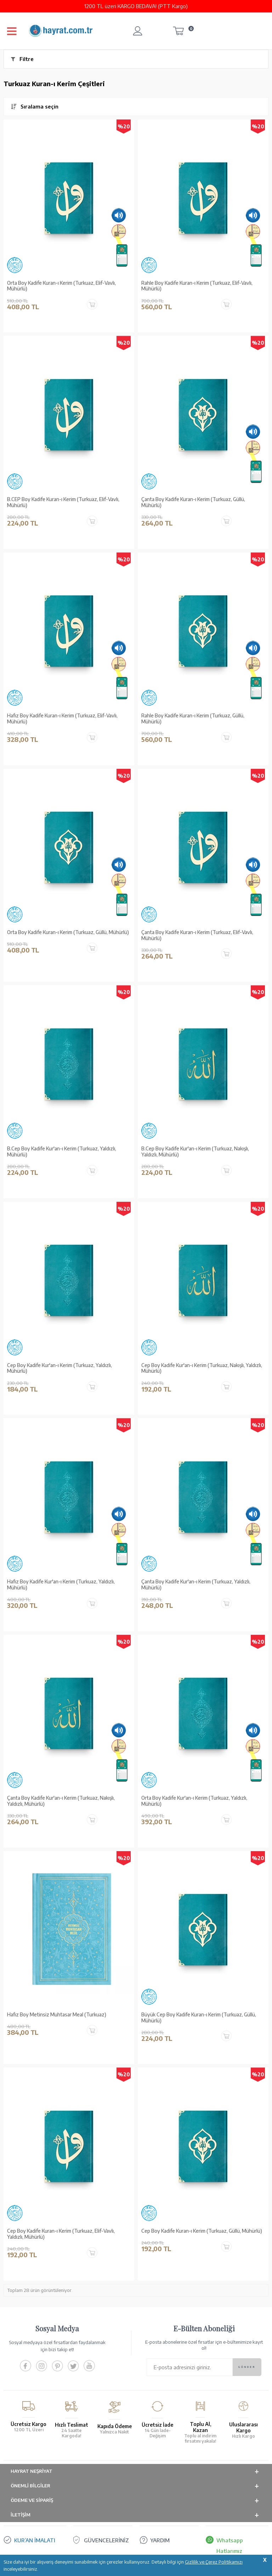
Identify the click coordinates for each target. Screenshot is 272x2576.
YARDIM (160, 2540)
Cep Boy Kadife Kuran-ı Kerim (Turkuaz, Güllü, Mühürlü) (201, 2231)
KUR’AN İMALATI (34, 2540)
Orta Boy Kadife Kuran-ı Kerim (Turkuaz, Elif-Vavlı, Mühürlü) (61, 286)
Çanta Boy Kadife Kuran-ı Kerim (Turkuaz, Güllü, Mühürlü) (193, 502)
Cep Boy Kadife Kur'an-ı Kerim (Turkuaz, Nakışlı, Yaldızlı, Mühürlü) (201, 1368)
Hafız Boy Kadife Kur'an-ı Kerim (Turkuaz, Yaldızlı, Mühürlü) (61, 1584)
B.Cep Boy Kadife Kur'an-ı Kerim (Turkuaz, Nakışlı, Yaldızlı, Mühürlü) (195, 1151)
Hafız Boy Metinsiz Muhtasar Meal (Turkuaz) (56, 2014)
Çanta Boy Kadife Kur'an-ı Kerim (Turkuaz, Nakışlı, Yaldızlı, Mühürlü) (61, 1801)
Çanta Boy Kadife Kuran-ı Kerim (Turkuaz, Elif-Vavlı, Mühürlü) (197, 935)
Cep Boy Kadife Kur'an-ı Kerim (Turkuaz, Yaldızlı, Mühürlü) (59, 1368)
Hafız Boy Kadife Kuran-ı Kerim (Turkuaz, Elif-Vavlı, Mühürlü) (62, 718)
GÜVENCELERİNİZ (106, 2540)
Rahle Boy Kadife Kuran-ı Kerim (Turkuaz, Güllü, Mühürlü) (192, 718)
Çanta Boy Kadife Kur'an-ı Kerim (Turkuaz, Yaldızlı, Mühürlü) (195, 1584)
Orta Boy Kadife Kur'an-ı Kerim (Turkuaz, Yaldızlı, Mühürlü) (194, 1801)
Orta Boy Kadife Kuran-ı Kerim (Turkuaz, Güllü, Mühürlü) (68, 932)
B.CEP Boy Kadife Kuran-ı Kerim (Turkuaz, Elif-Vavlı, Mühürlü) (63, 502)
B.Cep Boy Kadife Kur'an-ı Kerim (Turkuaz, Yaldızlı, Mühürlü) (61, 1151)
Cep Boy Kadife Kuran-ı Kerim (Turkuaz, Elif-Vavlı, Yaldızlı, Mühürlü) (61, 2234)
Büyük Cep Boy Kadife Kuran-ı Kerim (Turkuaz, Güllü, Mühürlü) (198, 2017)
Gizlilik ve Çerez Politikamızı (214, 2562)
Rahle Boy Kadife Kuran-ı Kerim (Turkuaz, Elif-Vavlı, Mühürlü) (197, 286)
